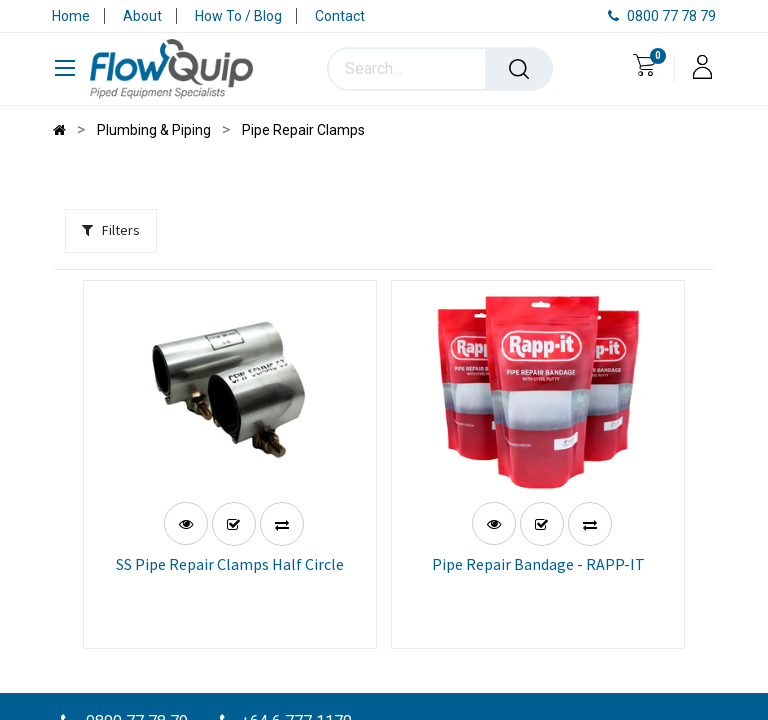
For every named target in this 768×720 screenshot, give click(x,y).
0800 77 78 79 (662, 16)
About (142, 16)
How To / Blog (238, 16)
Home (71, 16)
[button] (234, 519)
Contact (340, 16)
